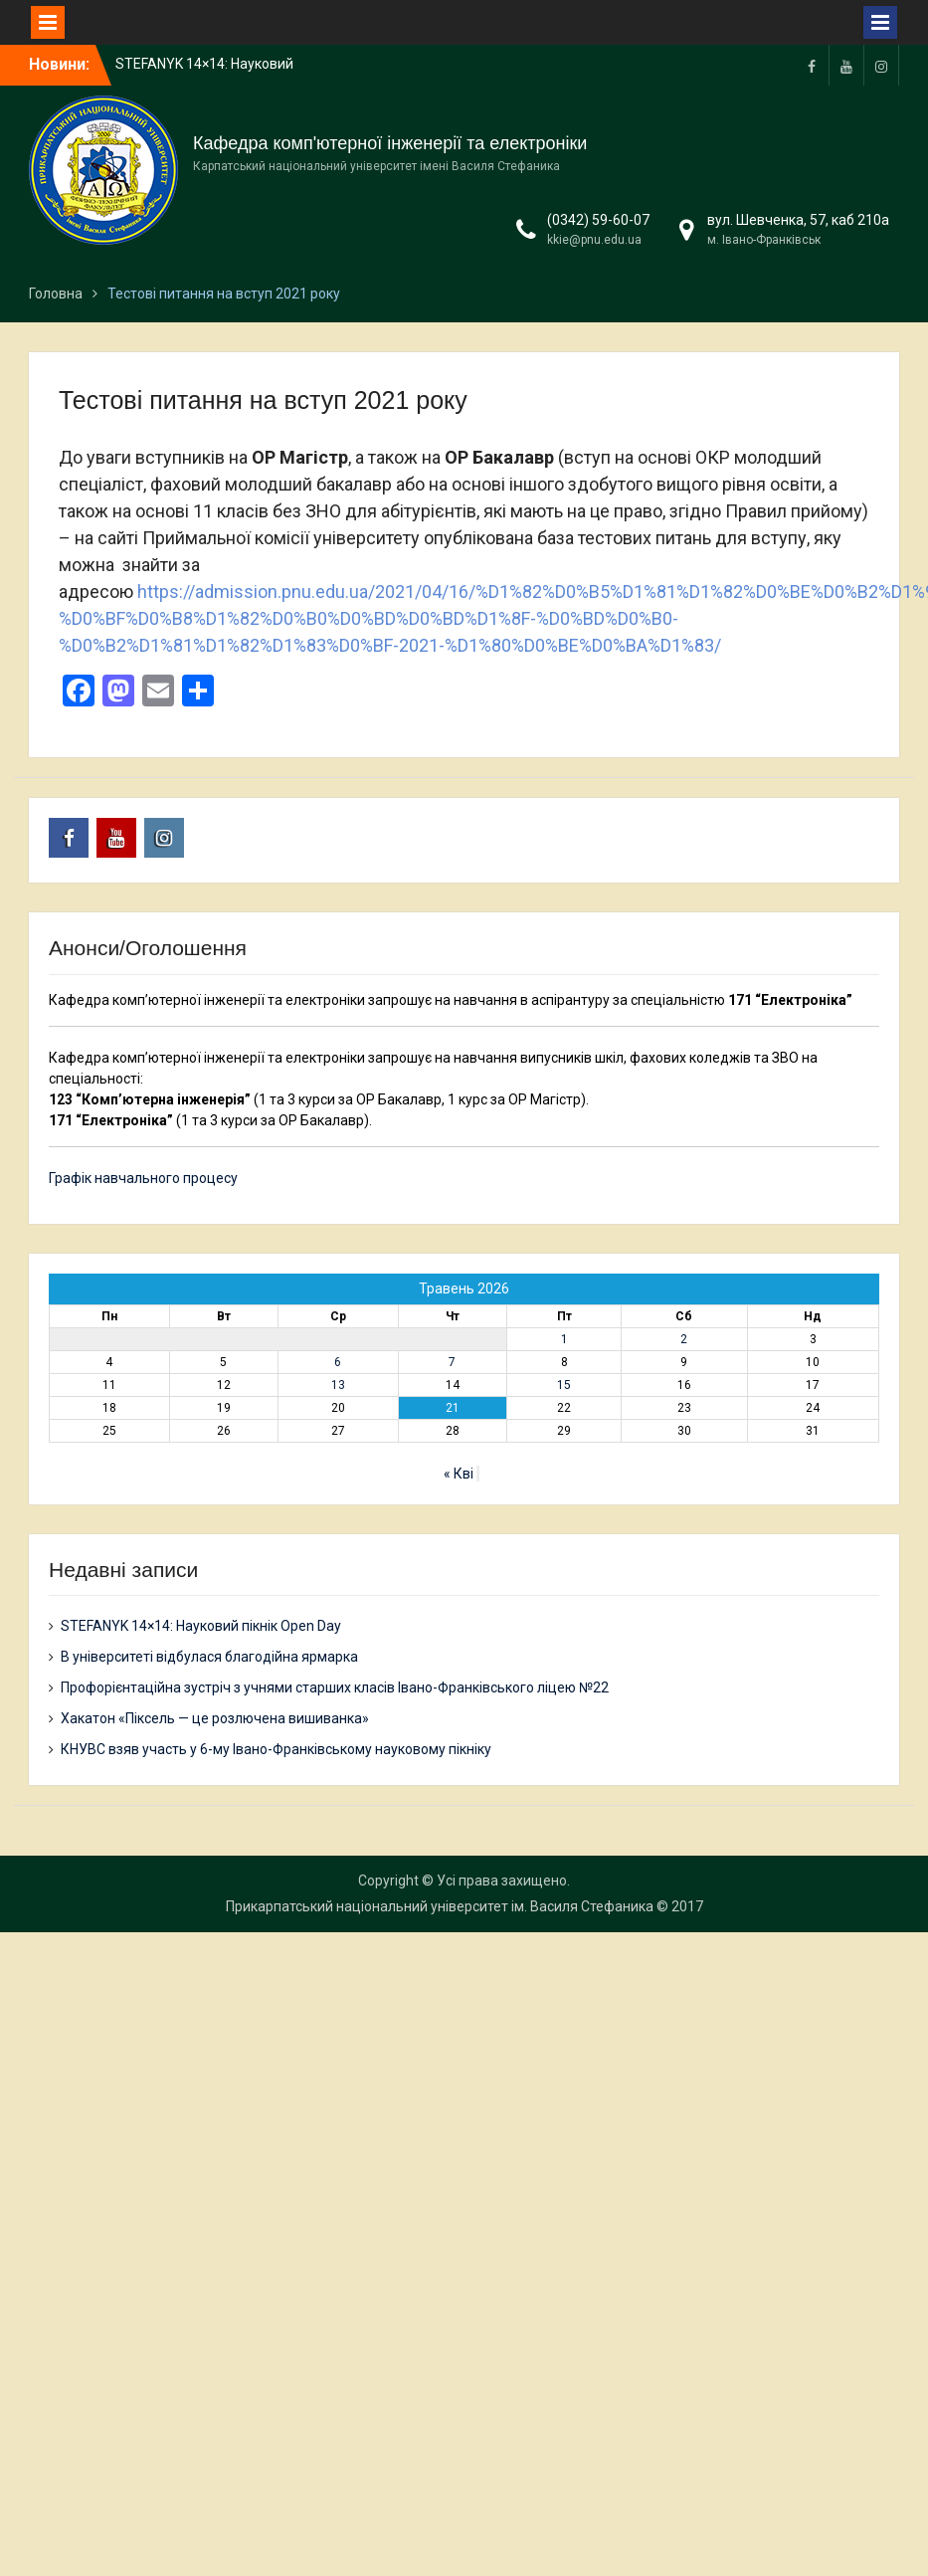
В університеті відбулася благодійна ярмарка (209, 1657)
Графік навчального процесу (143, 1178)
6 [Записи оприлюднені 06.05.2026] (337, 1362)
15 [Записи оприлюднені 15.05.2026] (564, 1385)
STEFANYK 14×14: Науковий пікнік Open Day (201, 1626)
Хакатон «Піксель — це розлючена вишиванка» (215, 1718)
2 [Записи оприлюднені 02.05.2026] (683, 1339)
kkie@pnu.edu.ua (594, 240)
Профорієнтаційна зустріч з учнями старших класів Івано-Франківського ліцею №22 (335, 1687)
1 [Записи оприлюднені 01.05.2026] (564, 1339)
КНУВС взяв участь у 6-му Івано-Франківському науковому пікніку (276, 1749)
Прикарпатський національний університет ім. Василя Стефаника (439, 1906)
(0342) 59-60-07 (598, 220)
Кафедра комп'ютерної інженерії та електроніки (390, 143)
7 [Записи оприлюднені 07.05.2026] (452, 1362)
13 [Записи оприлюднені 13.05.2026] (338, 1385)
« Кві (458, 1474)
